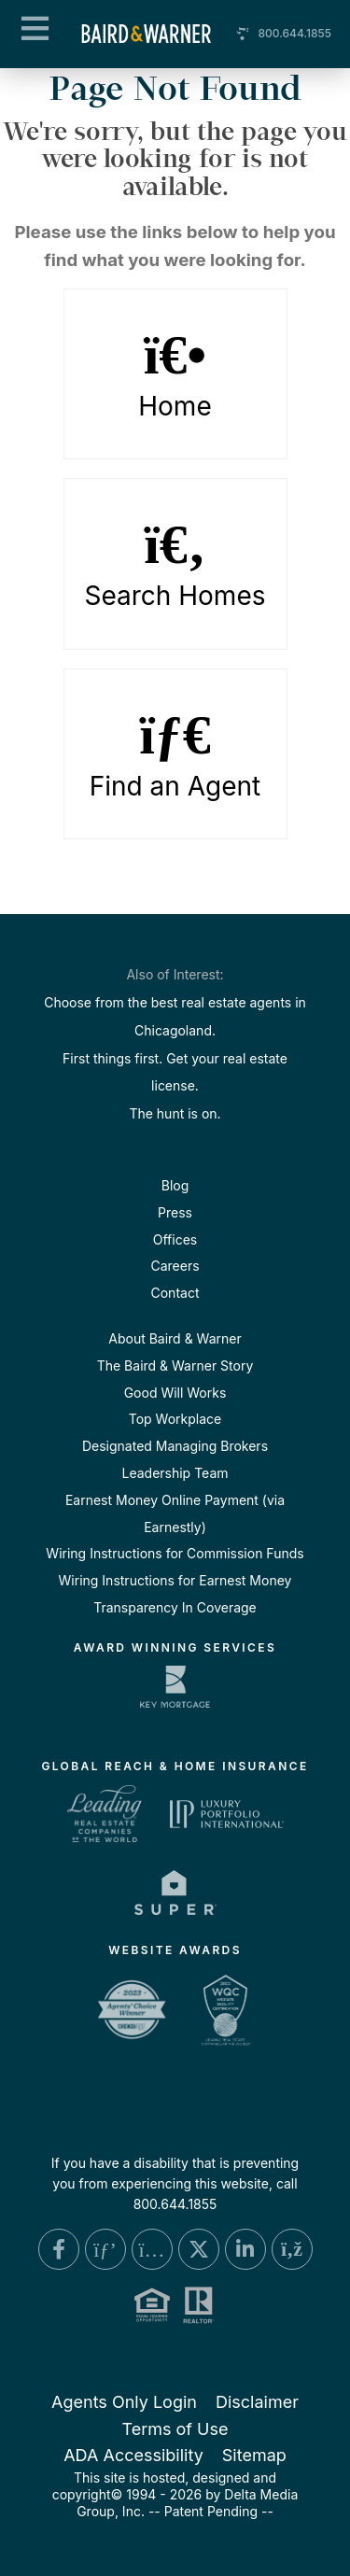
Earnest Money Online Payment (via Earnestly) (175, 1513)
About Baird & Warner (174, 1338)
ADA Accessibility (133, 2455)
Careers (174, 1266)
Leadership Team (174, 1473)
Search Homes (175, 564)
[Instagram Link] (152, 2249)
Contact (175, 1293)
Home (175, 374)
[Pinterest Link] (105, 2249)
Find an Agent (175, 754)
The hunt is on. (174, 1113)
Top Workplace (175, 1419)
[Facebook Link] (58, 2249)
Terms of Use (174, 2429)
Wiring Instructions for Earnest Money (175, 1580)
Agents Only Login (124, 2402)
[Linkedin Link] (245, 2249)
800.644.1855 (294, 33)
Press (175, 1212)
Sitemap (254, 2455)
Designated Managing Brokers (175, 1446)
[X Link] (198, 2249)
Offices (175, 1239)
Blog (175, 1185)
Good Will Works (175, 1393)
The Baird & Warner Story (175, 1365)
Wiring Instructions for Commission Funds (174, 1553)
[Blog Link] (292, 2249)
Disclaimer (257, 2402)
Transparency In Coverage (175, 1607)
